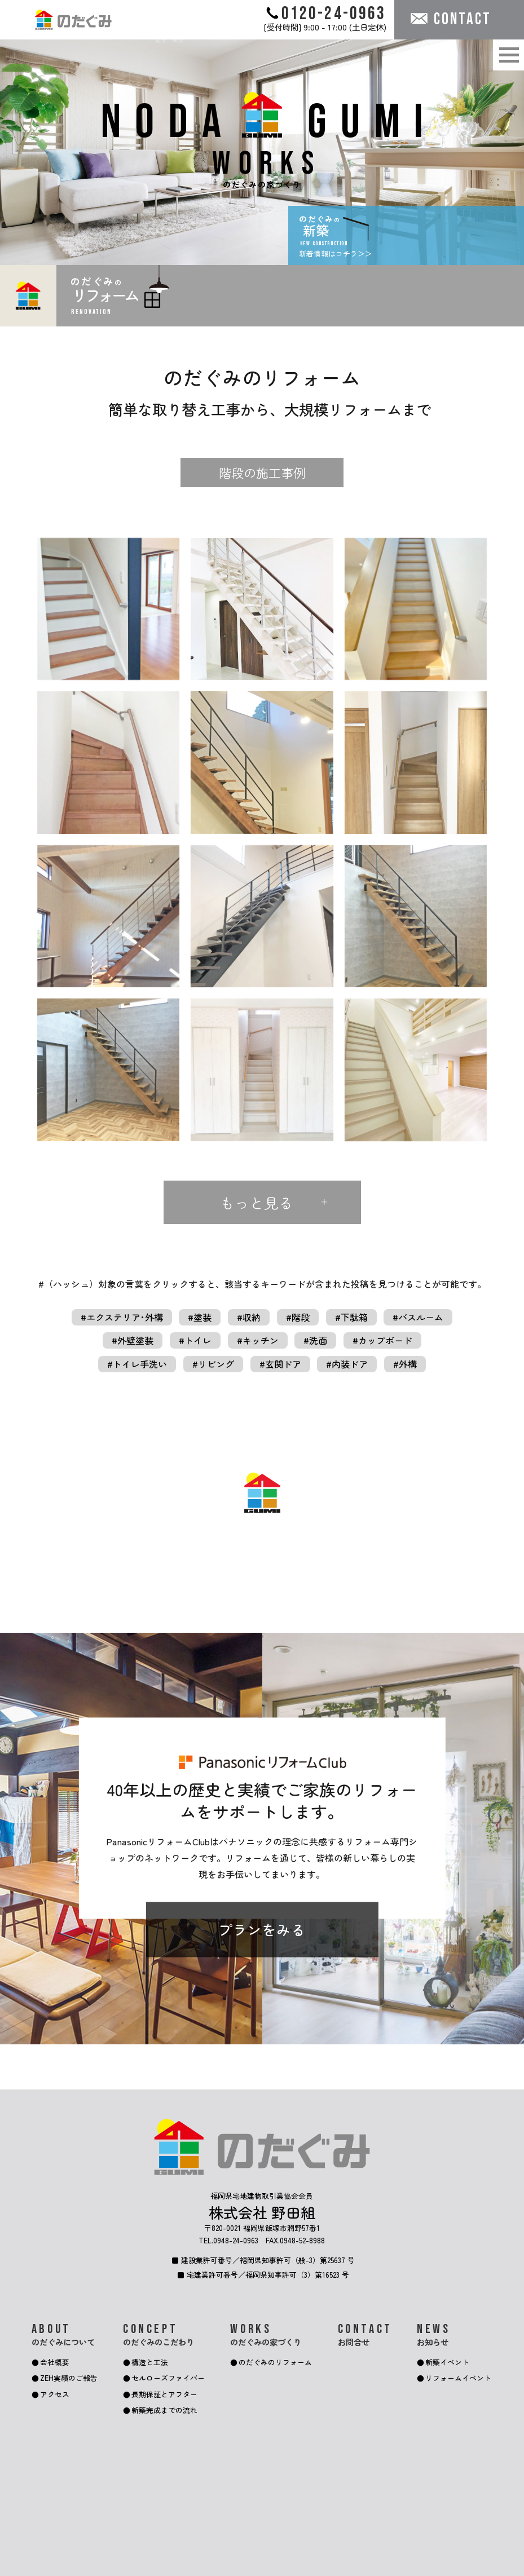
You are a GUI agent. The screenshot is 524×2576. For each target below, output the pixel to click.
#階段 (298, 1317)
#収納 (249, 1317)
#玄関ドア (280, 1364)
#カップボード (382, 1340)
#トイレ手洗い (137, 1364)
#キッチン (258, 1340)
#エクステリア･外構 (122, 1317)
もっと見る (256, 1202)
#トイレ (195, 1340)
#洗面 (315, 1340)
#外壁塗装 (132, 1340)
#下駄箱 (351, 1317)
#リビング (213, 1364)
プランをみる (262, 1929)
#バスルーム (418, 1317)
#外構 (405, 1364)
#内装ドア (347, 1364)
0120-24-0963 (326, 13)
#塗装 (200, 1317)
